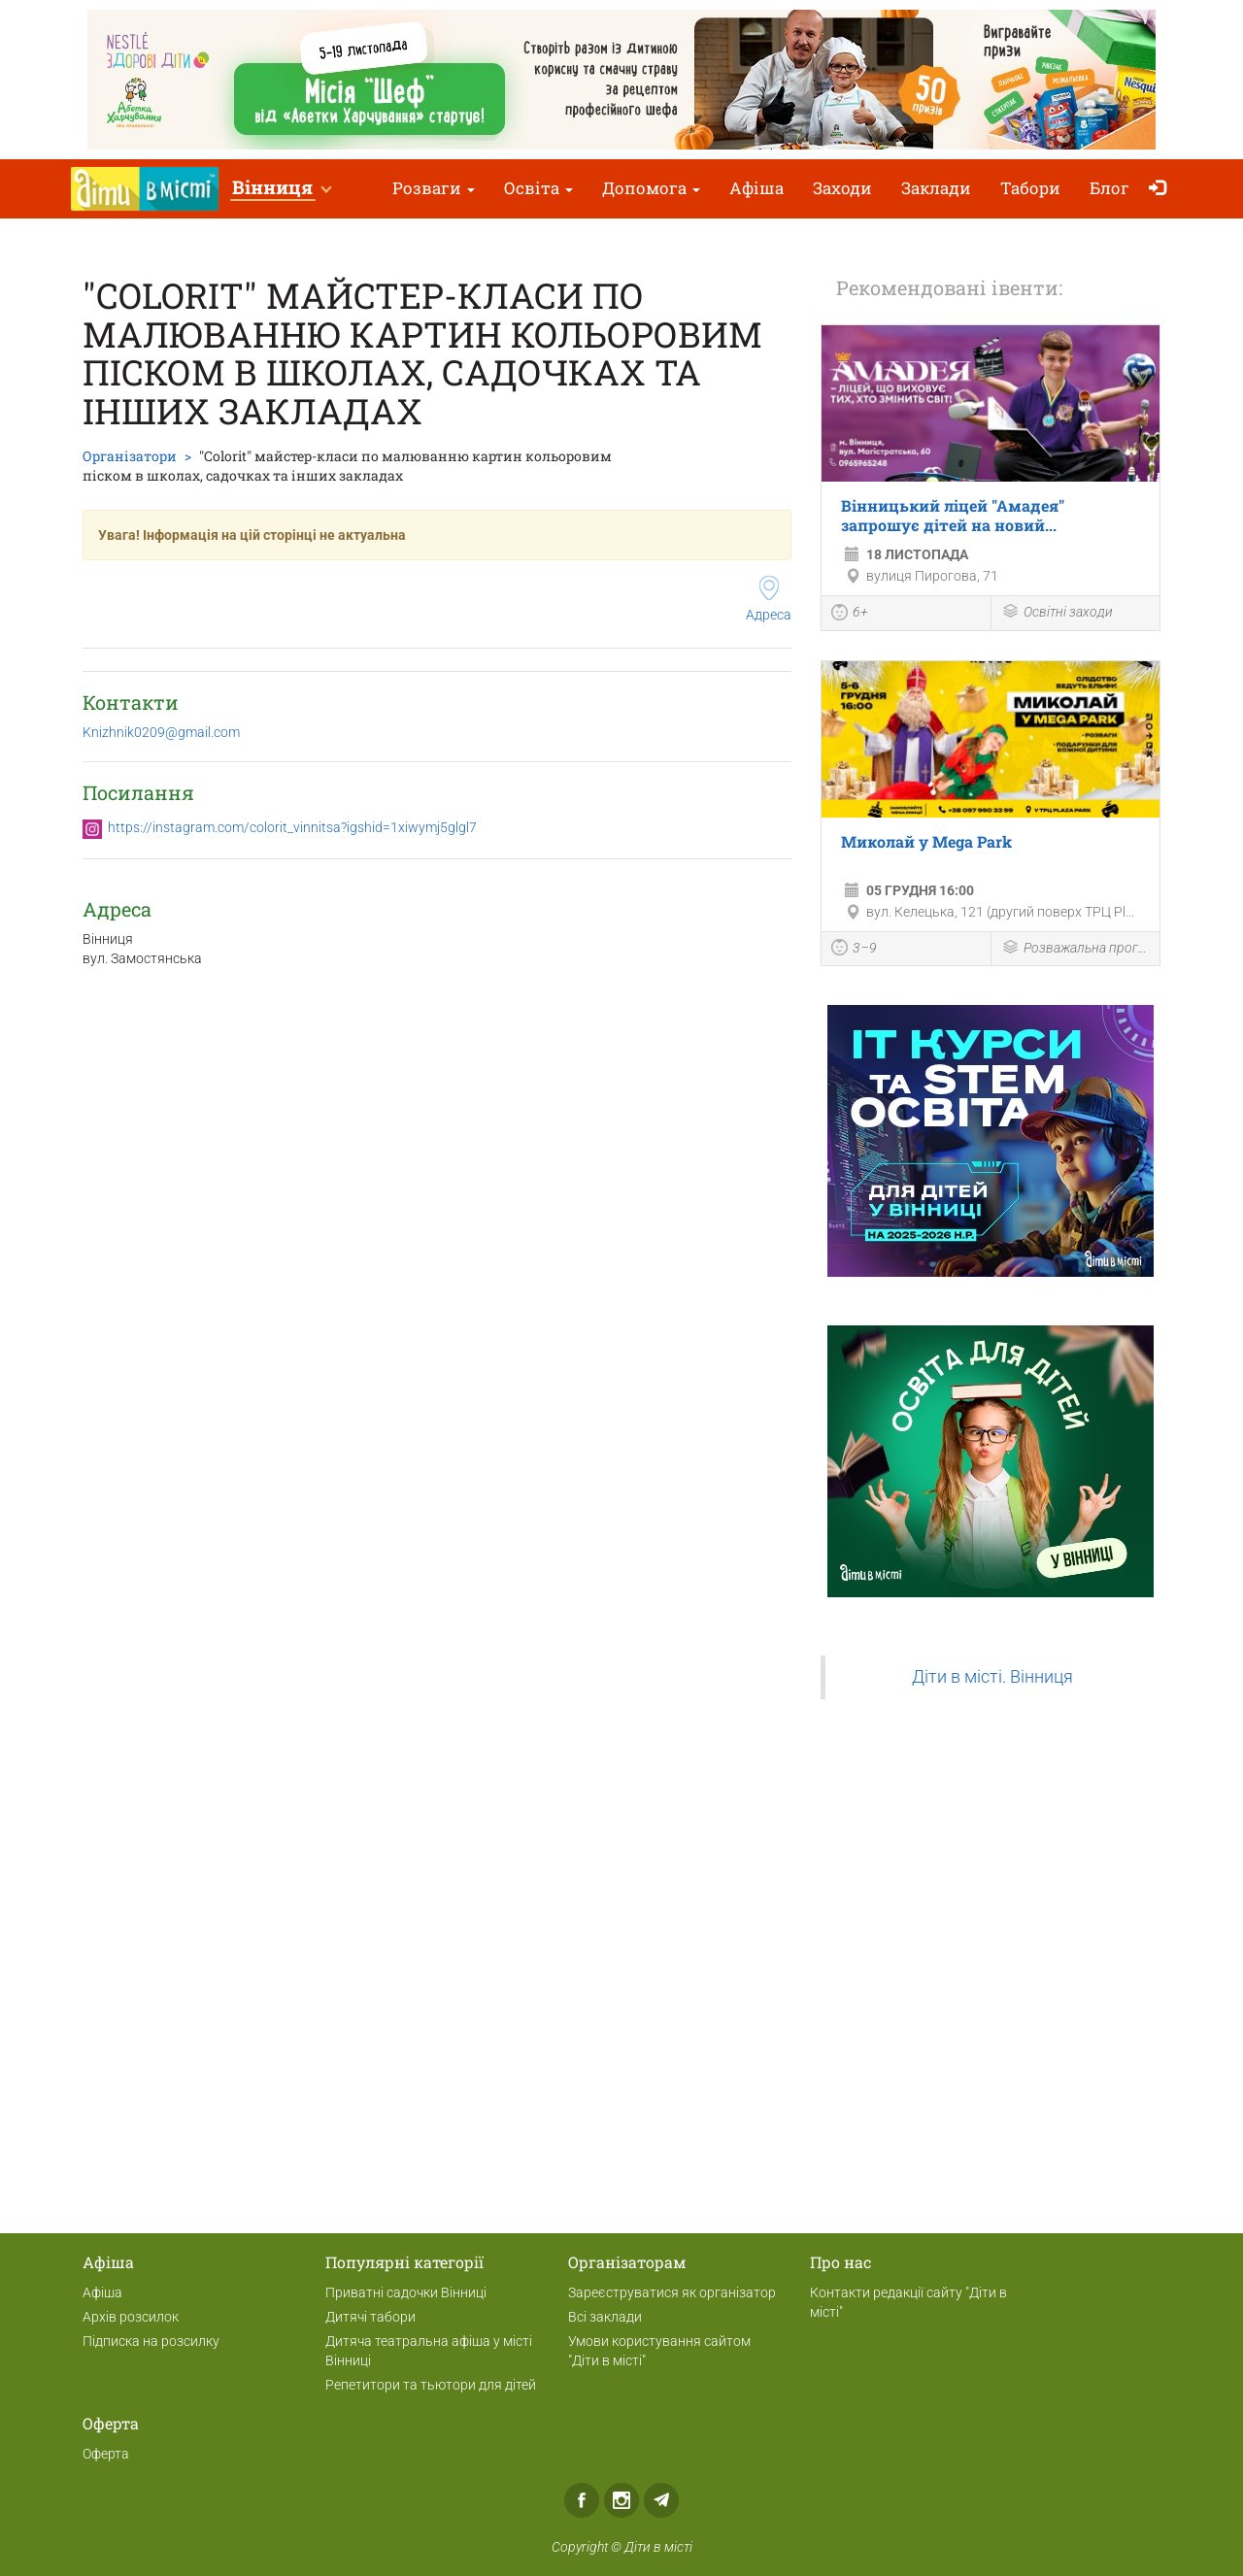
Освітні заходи (1057, 613)
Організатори (130, 456)
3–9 (854, 949)
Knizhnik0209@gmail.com (161, 732)
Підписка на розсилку (151, 2341)
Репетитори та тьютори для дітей (430, 2384)
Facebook (581, 2500)
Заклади (936, 188)
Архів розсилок (131, 2317)
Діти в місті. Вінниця (992, 1677)
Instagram (621, 2500)
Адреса (768, 599)
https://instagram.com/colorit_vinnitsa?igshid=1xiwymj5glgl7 (292, 827)
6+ (849, 614)
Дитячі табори (370, 2317)
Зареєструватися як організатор (672, 2292)
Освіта (538, 188)
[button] (281, 189)
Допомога (651, 188)
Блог (1109, 188)
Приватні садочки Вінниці (406, 2292)
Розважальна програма (1076, 949)
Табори (1030, 188)
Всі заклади (605, 2317)
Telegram (661, 2500)
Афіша (756, 188)
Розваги (433, 188)
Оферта (106, 2453)
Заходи (842, 188)
